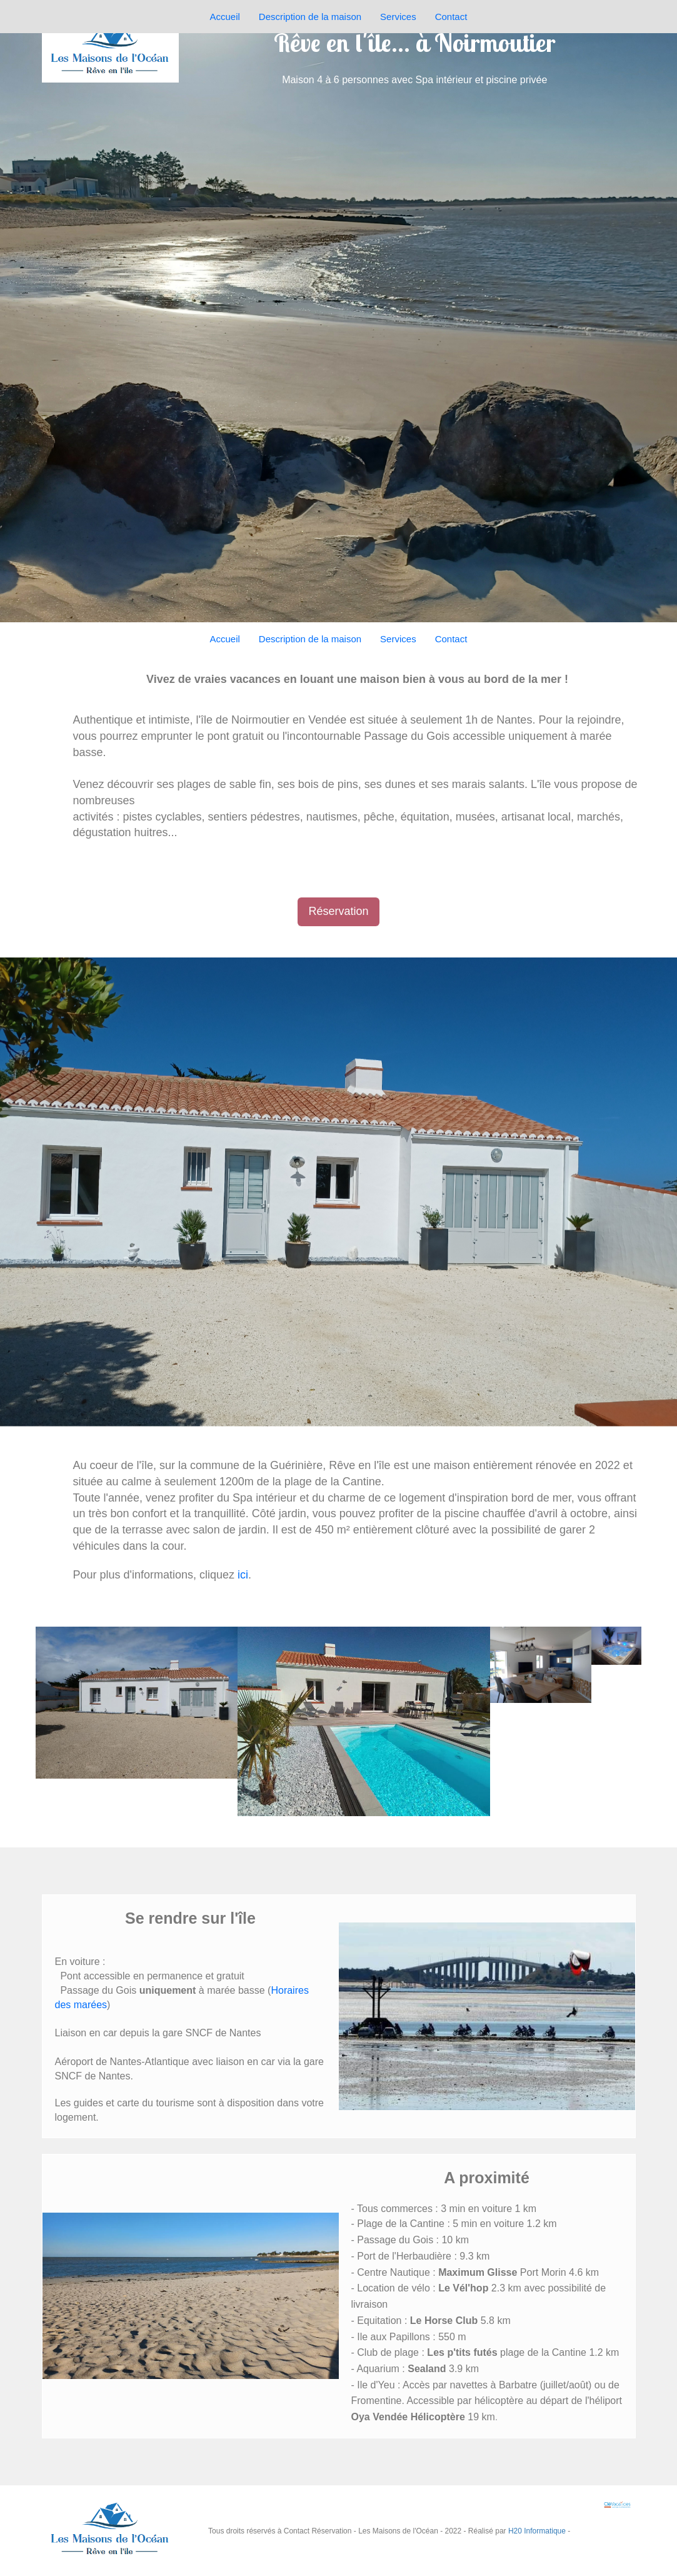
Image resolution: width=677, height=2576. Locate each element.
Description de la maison (310, 639)
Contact (451, 639)
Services (398, 639)
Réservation (338, 911)
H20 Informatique (537, 2531)
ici (243, 1574)
